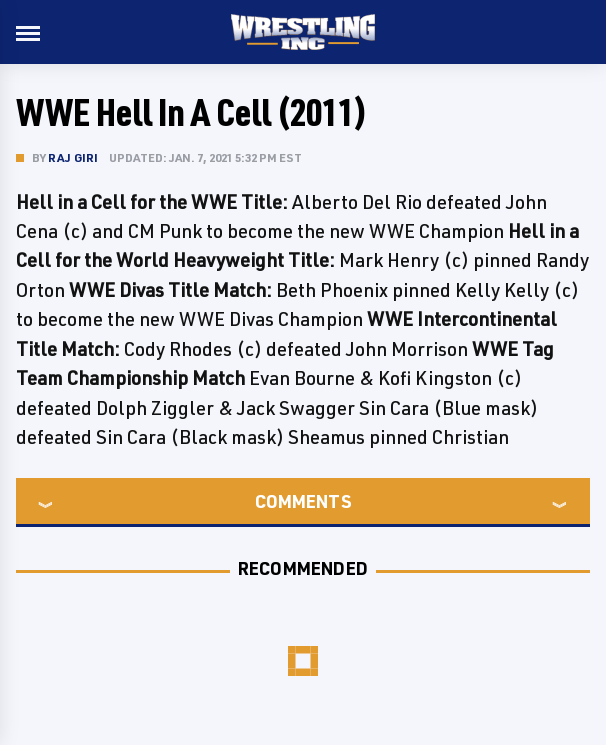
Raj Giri (73, 157)
